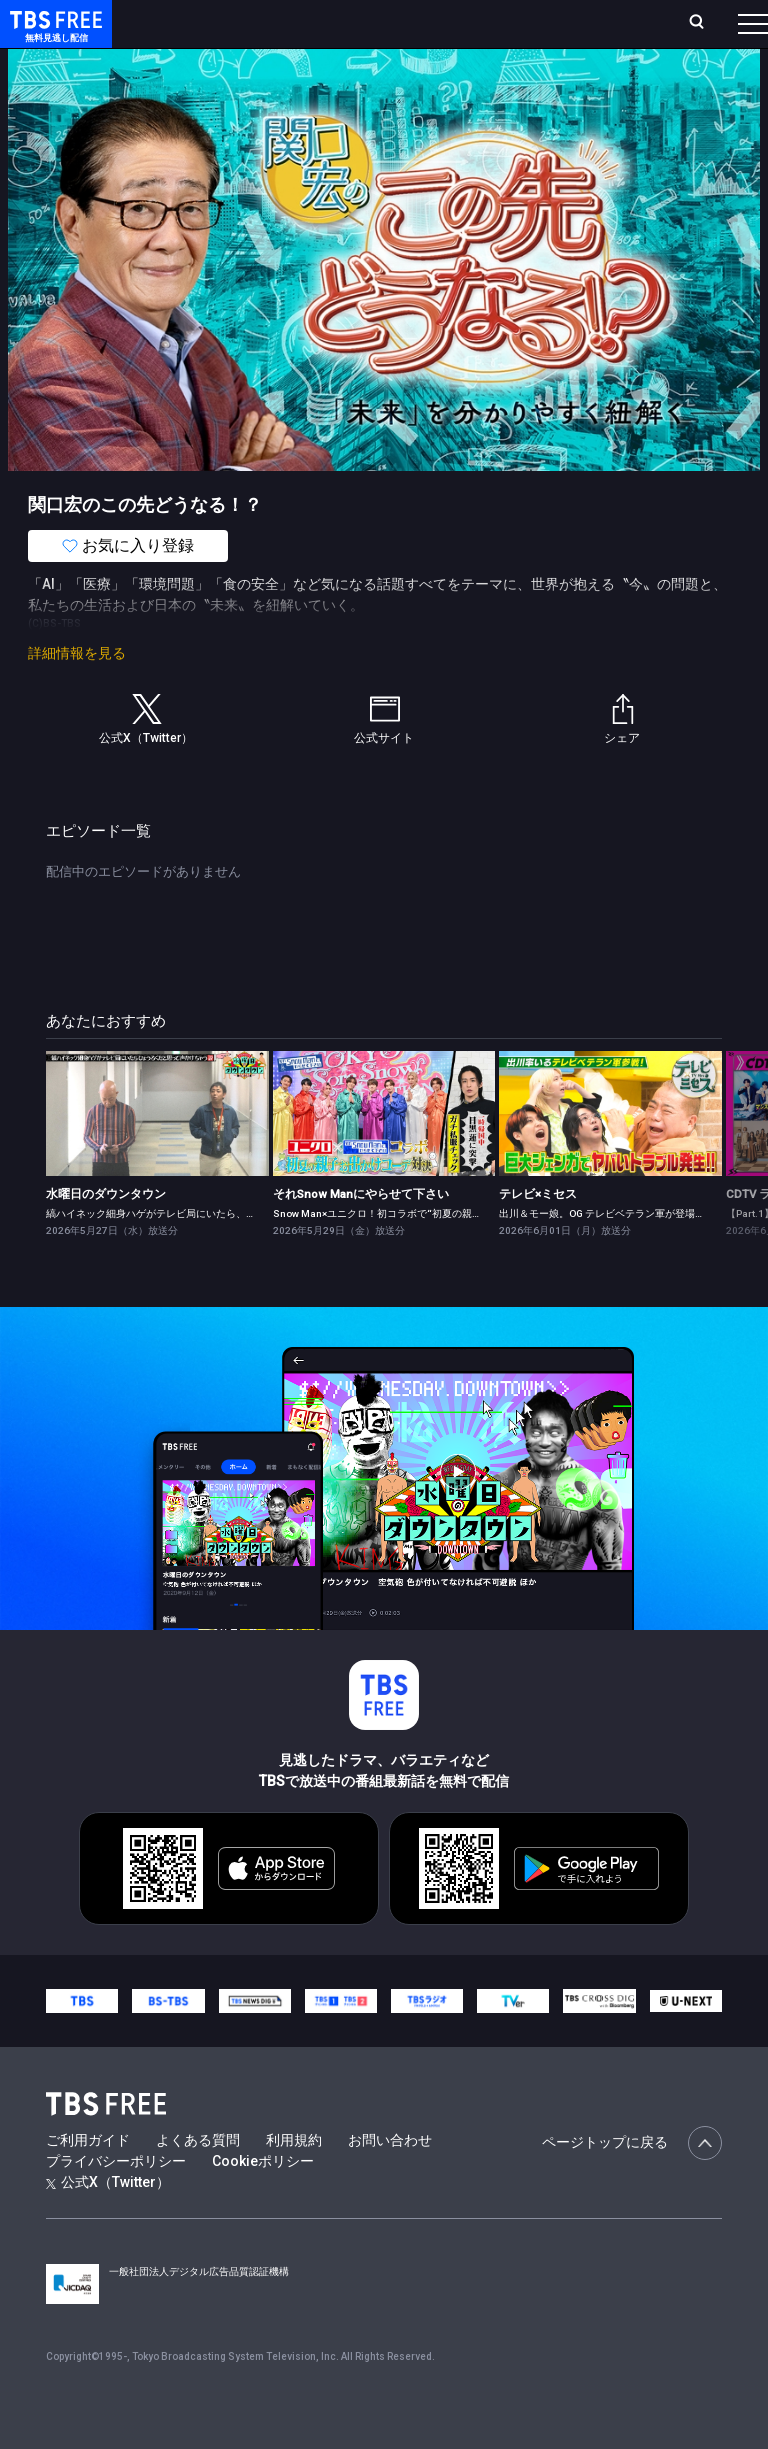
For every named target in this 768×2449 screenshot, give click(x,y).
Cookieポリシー (263, 2201)
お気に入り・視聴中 (498, 31)
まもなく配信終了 (307, 80)
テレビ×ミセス (538, 1234)
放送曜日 (267, 31)
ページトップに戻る (632, 2183)
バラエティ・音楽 (499, 80)
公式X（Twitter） (108, 2222)
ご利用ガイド (88, 2180)
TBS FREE (53, 35)
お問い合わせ (390, 2180)
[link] (157, 1153)
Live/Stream (396, 21)
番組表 (719, 31)
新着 (217, 80)
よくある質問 (198, 2180)
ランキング (328, 31)
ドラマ (403, 80)
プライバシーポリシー (116, 2201)
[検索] (592, 31)
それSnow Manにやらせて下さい (361, 1234)
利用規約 (294, 2180)
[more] (572, 80)
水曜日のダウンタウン (106, 1234)
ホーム (223, 31)
